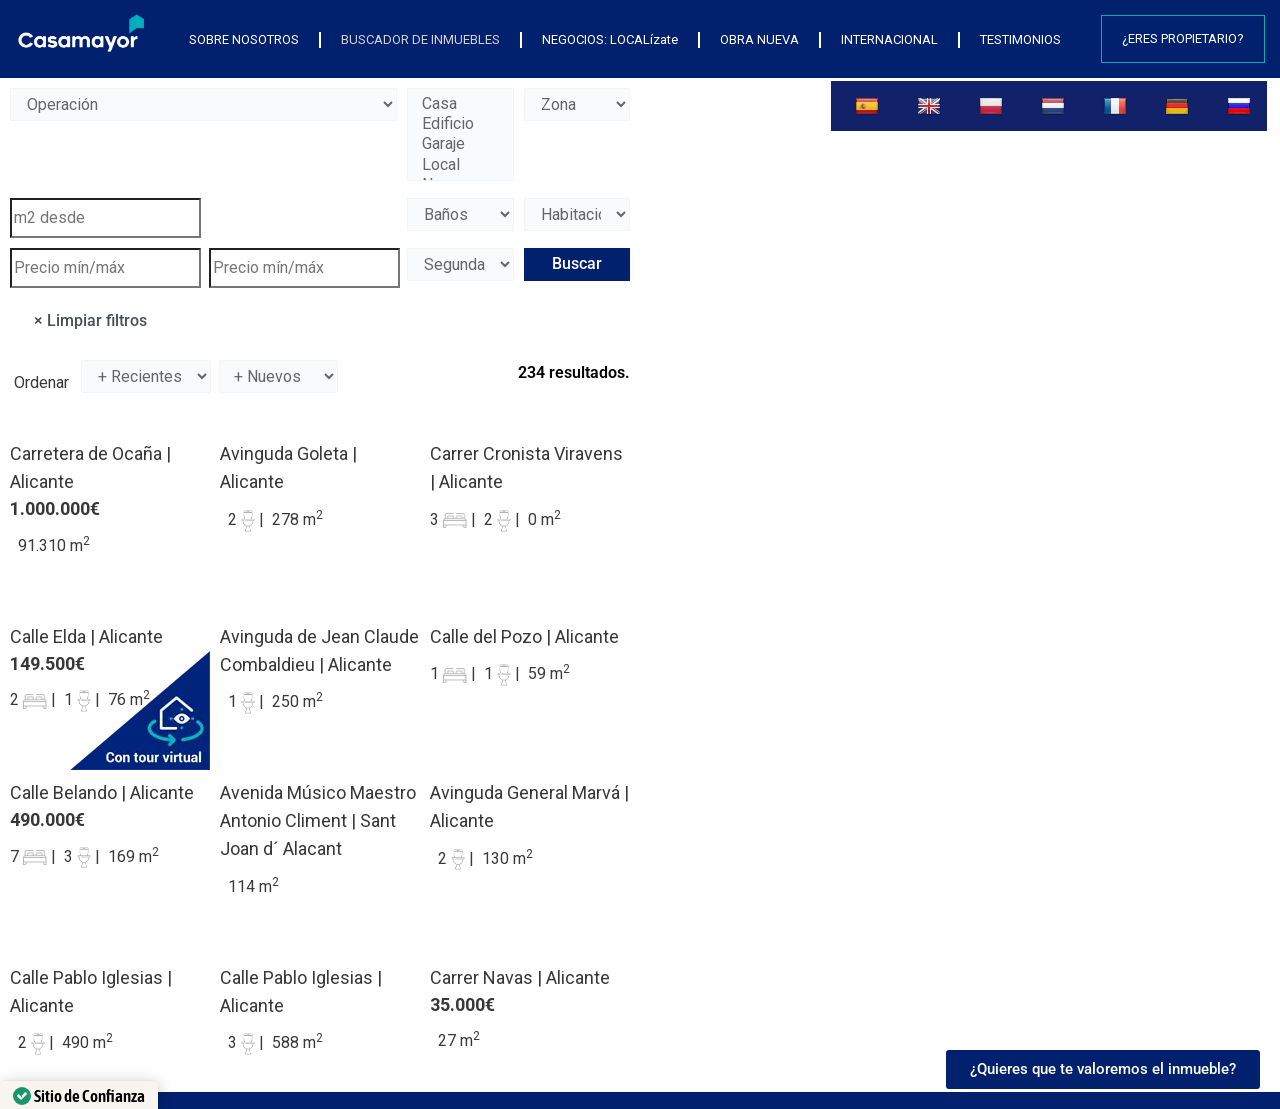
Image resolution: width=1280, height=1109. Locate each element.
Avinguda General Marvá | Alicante (529, 806)
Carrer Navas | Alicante (520, 977)
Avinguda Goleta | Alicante (288, 467)
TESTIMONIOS (1020, 39)
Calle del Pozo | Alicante (524, 636)
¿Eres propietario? (1183, 38)
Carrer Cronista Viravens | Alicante (526, 467)
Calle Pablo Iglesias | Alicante (91, 991)
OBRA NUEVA (759, 39)
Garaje (460, 144)
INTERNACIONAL (889, 39)
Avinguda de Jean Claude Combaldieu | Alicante (319, 650)
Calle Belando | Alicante (102, 792)
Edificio (460, 124)
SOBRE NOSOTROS (244, 39)
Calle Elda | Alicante (86, 636)
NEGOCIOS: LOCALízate (610, 39)
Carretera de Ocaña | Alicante (90, 467)
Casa (460, 104)
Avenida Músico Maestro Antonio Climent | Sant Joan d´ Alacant (318, 820)
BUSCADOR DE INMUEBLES (420, 39)
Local (460, 165)
